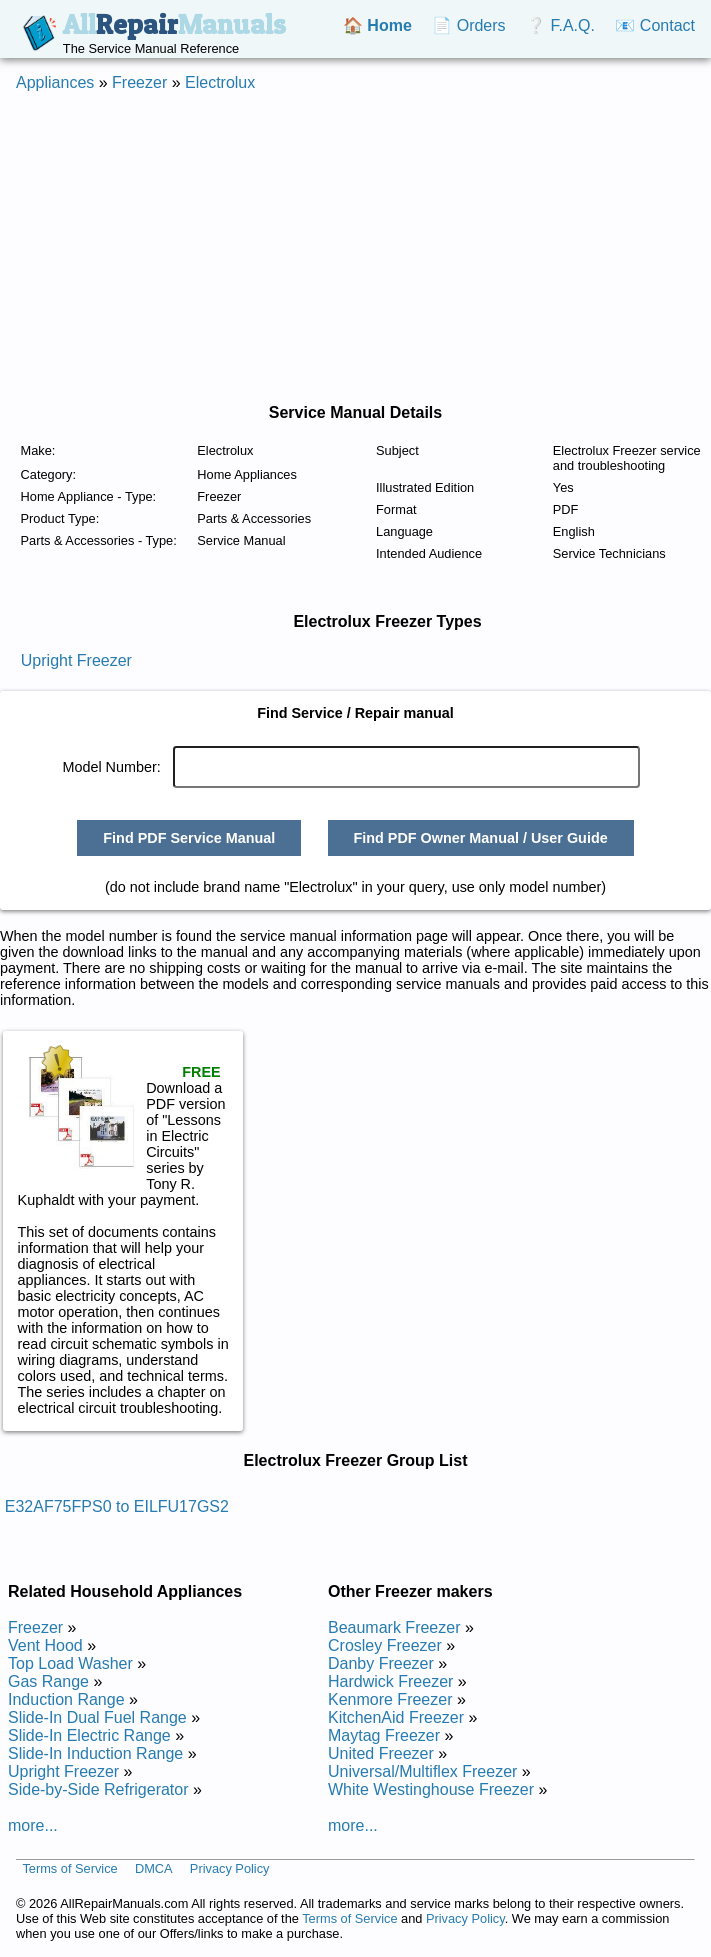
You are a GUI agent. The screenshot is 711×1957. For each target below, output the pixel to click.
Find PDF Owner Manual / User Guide (480, 838)
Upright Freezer (76, 660)
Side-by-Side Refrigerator (98, 1789)
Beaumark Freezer (394, 1627)
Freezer (139, 82)
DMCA (154, 1869)
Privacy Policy (230, 1869)
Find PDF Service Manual (189, 838)
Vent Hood (45, 1645)
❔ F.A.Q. (560, 25)
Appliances (55, 82)
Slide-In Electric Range (89, 1735)
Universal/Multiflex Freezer (422, 1771)
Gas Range (48, 1681)
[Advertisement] (331, 248)
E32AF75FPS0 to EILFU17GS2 (117, 1506)
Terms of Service (69, 1869)
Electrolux (220, 82)
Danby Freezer (381, 1663)
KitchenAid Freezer (396, 1717)
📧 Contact (655, 25)
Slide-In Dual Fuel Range (97, 1717)
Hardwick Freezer (390, 1681)
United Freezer (381, 1753)
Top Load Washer (70, 1663)
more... (33, 1825)
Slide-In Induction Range (95, 1753)
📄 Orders (468, 25)
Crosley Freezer (385, 1645)
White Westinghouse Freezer (431, 1789)
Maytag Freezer (384, 1735)
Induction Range (66, 1699)
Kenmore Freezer (390, 1699)
